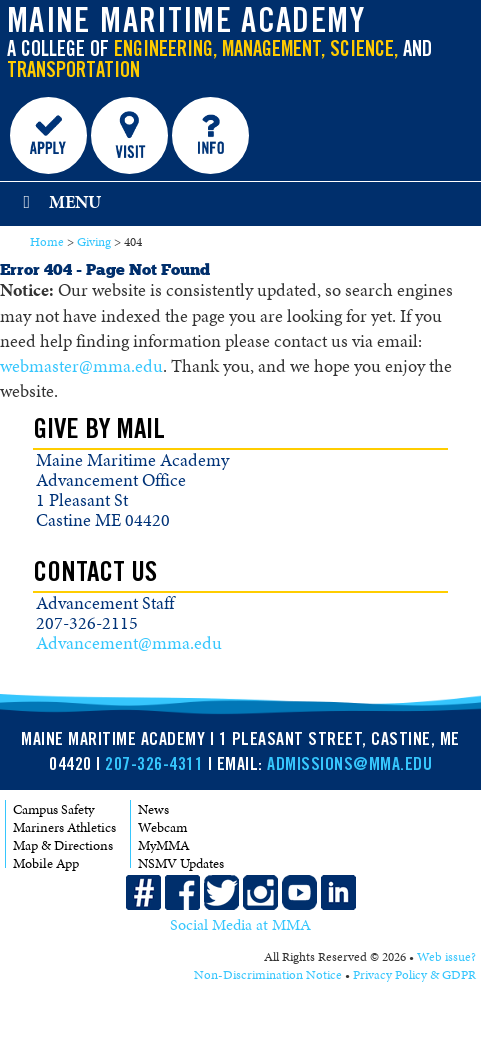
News (153, 809)
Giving (94, 242)
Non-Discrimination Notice (268, 976)
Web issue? (446, 958)
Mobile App (46, 863)
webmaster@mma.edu (81, 366)
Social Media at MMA (240, 926)
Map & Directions (63, 845)
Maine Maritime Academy (186, 24)
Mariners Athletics (64, 827)
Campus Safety (53, 809)
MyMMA (164, 845)
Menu (58, 201)
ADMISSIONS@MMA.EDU (349, 766)
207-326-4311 (154, 766)
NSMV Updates (181, 863)
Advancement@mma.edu (129, 643)
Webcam (162, 827)
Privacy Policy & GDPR (414, 976)
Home (47, 242)
